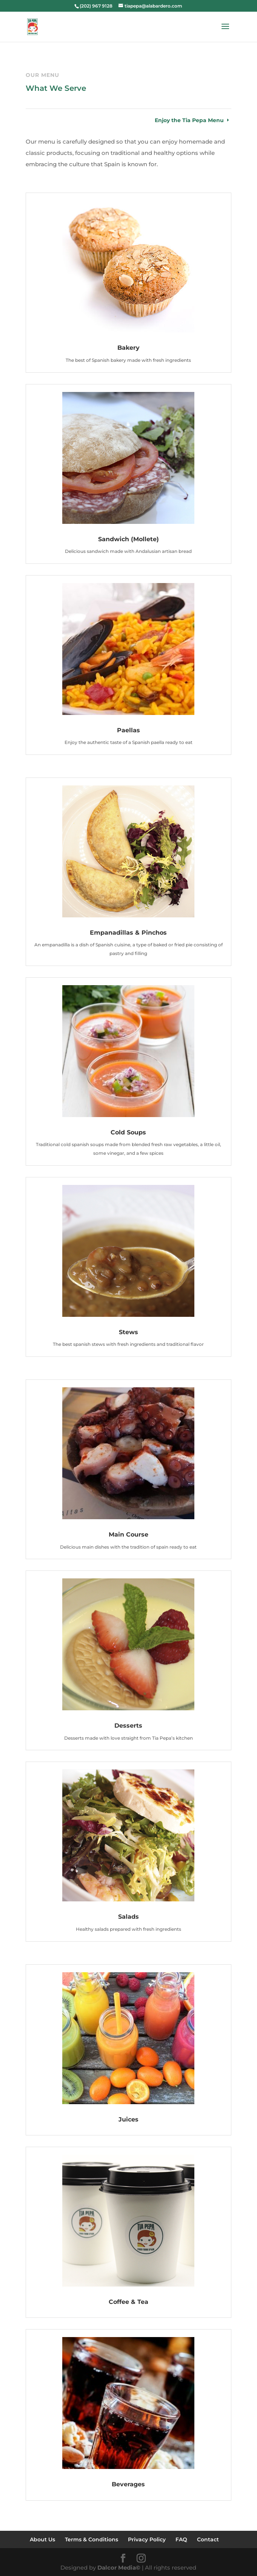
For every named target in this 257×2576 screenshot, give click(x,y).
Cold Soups (128, 1132)
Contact (208, 2539)
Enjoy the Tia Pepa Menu (189, 120)
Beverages (128, 2484)
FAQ (181, 2539)
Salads (128, 1916)
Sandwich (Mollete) (128, 539)
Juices (128, 2119)
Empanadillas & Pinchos (128, 932)
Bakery (128, 347)
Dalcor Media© (118, 2567)
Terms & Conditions (91, 2539)
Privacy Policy (147, 2539)
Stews (128, 1332)
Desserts (128, 1725)
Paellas (128, 730)
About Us (42, 2539)
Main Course (128, 1534)
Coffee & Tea (128, 2301)
